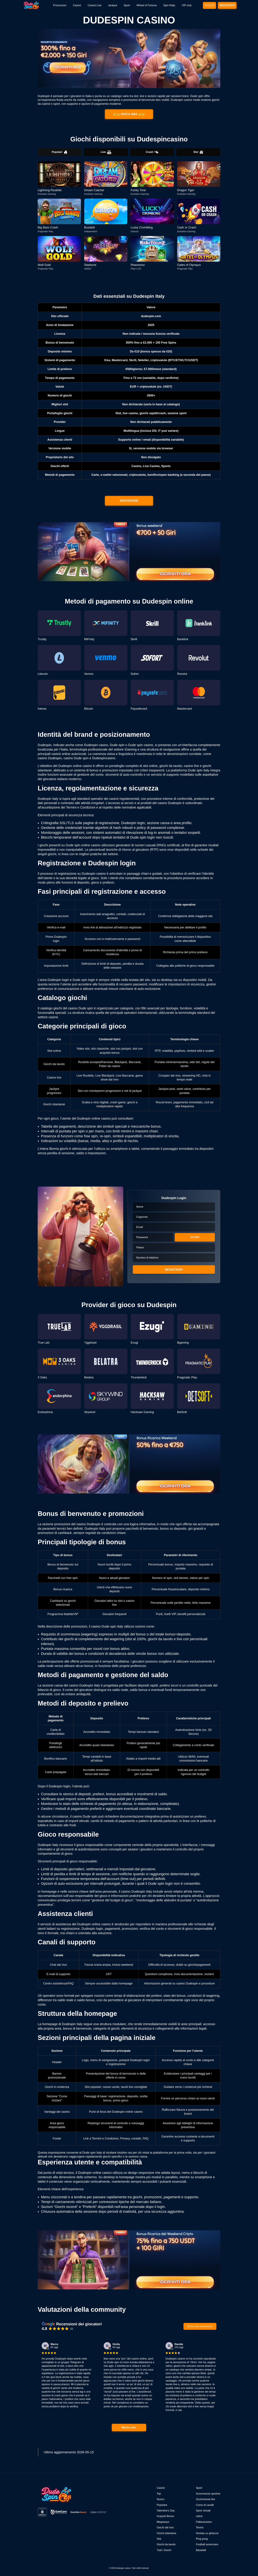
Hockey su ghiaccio (207, 2533)
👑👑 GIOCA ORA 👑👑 (129, 114)
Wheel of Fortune (147, 5)
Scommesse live (205, 2499)
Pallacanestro (204, 2521)
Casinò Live (95, 5)
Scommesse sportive (208, 2493)
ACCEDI (209, 5)
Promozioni (59, 5)
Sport (127, 5)
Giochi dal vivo (165, 2527)
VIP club (187, 5)
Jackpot (112, 5)
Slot (198, 152)
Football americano (207, 2544)
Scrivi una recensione (200, 2326)
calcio (199, 2516)
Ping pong (202, 2538)
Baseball (201, 2550)
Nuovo (160, 2499)
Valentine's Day (166, 2510)
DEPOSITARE (129, 500)
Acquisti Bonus (165, 2516)
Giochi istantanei (166, 2533)
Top (159, 2493)
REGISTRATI (227, 5)
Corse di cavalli (205, 2505)
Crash (152, 152)
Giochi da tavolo (166, 2544)
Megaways (163, 2521)
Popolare (162, 2505)
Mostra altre (129, 2427)
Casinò (77, 5)
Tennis (200, 2527)
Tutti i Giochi (164, 2550)
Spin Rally (169, 5)
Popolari (59, 152)
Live (106, 152)
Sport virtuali (203, 2510)
